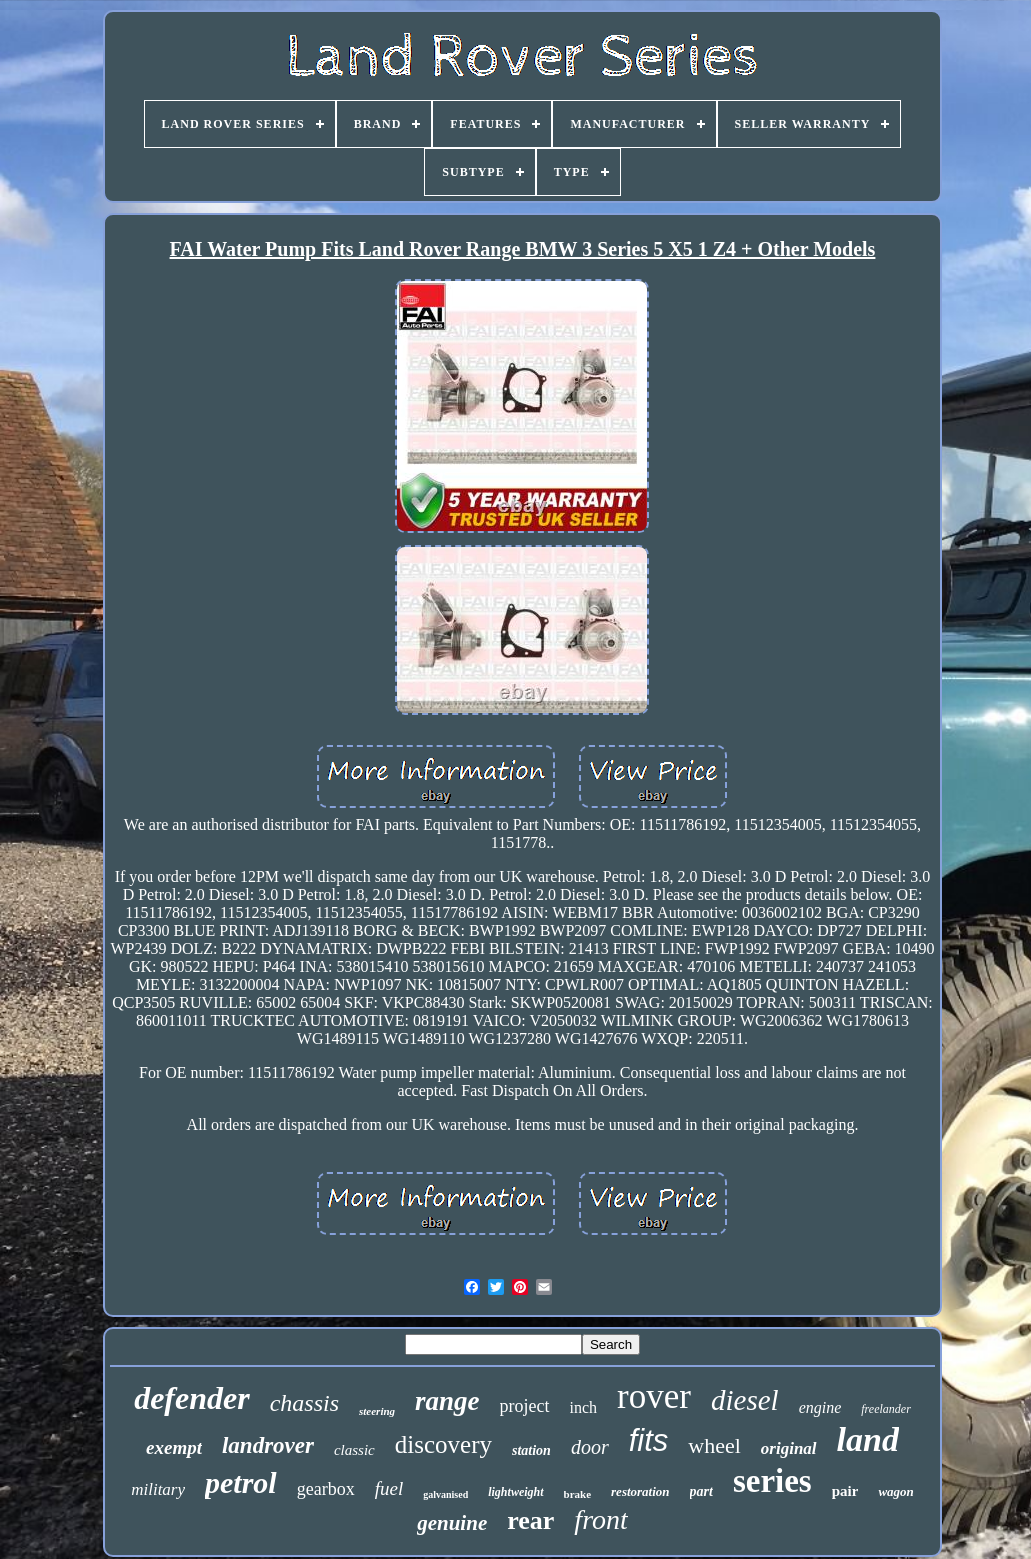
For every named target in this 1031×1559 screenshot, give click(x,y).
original (789, 1448)
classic (354, 1450)
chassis (304, 1403)
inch (584, 1407)
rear (530, 1520)
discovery (443, 1444)
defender (192, 1398)
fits (649, 1440)
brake (578, 1494)
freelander (886, 1409)
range (447, 1401)
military (158, 1489)
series (772, 1481)
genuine (452, 1523)
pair (845, 1491)
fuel (389, 1488)
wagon (895, 1491)
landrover (268, 1445)
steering (377, 1411)
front (600, 1519)
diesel (745, 1400)
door (590, 1447)
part (701, 1491)
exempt (174, 1447)
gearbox (326, 1489)
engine (820, 1407)
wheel (714, 1445)
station (531, 1450)
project (525, 1406)
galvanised (445, 1494)
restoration (640, 1491)
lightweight (515, 1492)
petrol (241, 1482)
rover (654, 1396)
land (868, 1439)
